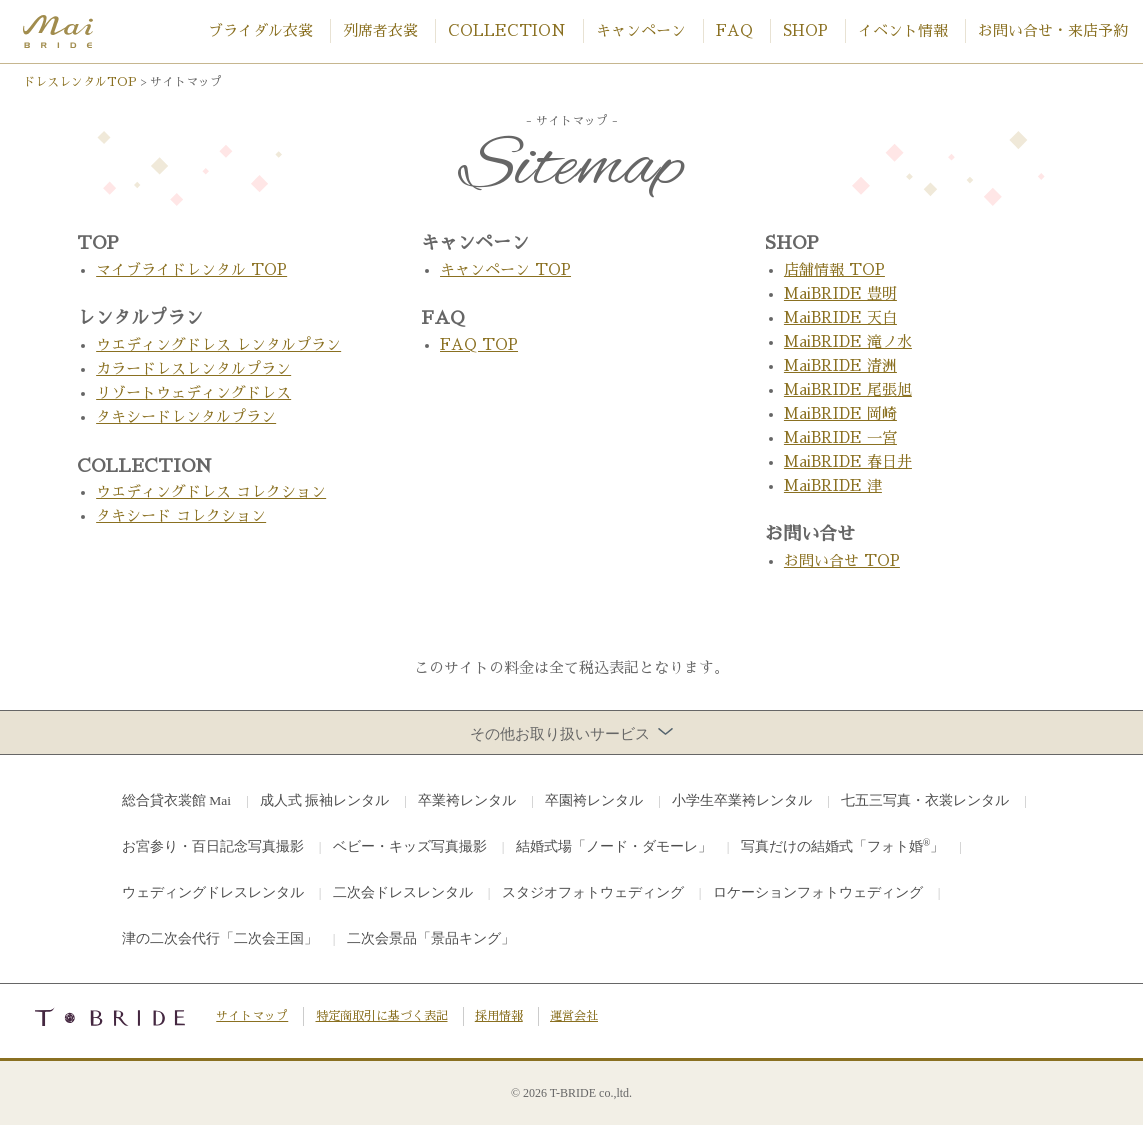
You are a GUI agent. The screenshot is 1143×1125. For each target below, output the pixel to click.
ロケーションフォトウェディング (818, 892)
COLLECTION (507, 30)
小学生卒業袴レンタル (742, 800)
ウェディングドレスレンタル (213, 892)
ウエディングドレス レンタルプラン (218, 344)
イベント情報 (903, 30)
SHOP (805, 30)
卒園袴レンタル (594, 800)
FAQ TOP (479, 344)
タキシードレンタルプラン (186, 416)
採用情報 (499, 1016)
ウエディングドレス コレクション (211, 491)
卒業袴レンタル (467, 800)
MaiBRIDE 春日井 (848, 461)
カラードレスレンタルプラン (193, 368)
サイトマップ (252, 1016)
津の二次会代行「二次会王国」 (220, 938)
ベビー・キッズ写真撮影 (410, 846)
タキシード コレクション (181, 515)
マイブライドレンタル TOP (191, 269)
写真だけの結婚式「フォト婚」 (843, 845)
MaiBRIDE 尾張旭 (848, 389)
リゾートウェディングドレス (193, 392)
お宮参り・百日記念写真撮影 (213, 846)
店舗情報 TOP (834, 269)
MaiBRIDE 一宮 (840, 437)
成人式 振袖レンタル (324, 800)
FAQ (734, 30)
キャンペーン (641, 30)
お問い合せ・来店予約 (1053, 30)
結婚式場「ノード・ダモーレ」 (614, 846)
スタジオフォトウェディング (593, 892)
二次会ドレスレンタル (403, 892)
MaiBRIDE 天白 (840, 317)
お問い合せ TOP (842, 560)
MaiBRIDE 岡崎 (840, 413)
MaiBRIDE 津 (833, 485)
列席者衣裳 (380, 30)
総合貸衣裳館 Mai (176, 800)
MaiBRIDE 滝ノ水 (848, 341)
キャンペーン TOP (505, 269)
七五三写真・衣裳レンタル (925, 800)
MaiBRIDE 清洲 (840, 365)
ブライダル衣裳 (260, 30)
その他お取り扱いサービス (571, 733)
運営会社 (574, 1016)
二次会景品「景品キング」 (431, 938)
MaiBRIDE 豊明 (840, 293)
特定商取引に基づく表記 (382, 1016)
